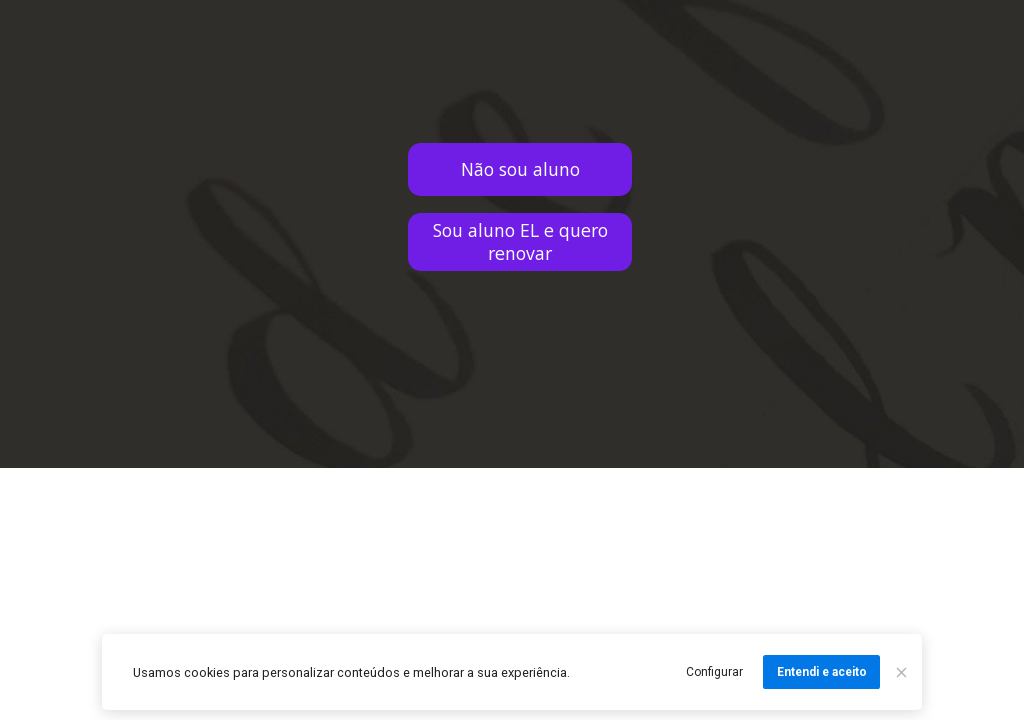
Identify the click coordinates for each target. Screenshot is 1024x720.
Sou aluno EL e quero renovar (520, 241)
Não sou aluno (520, 169)
